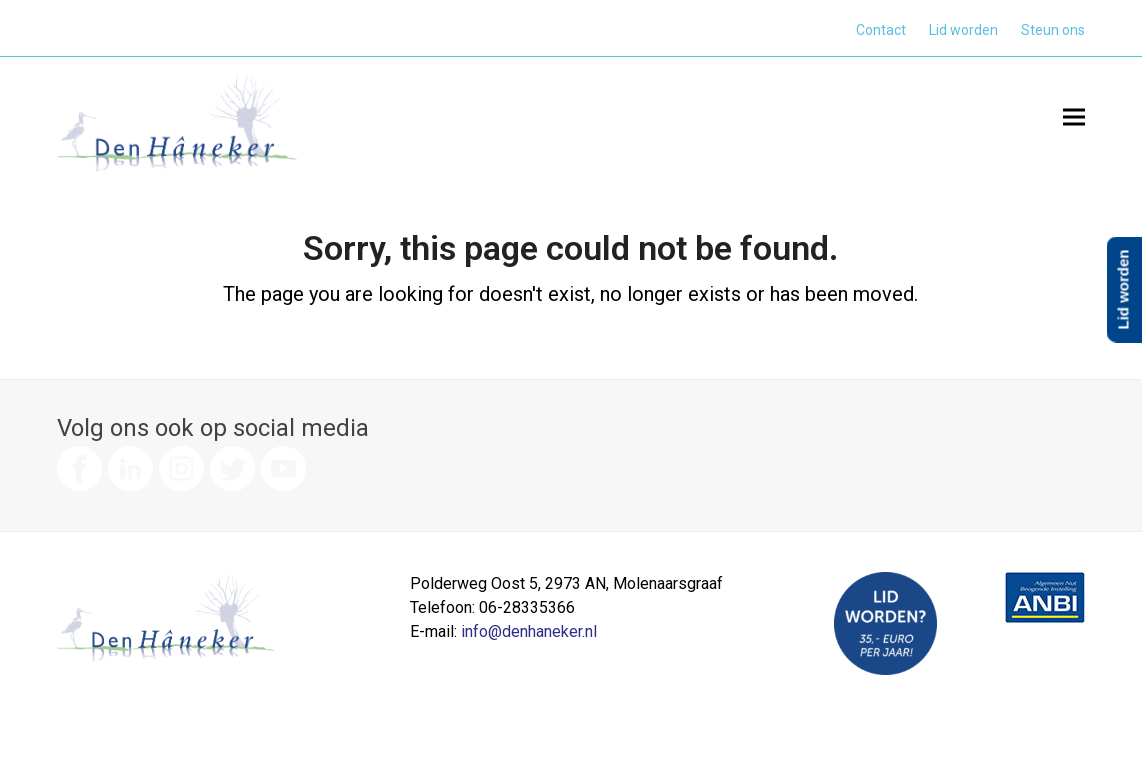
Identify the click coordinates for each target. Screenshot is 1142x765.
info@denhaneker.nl (529, 631)
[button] (1074, 116)
